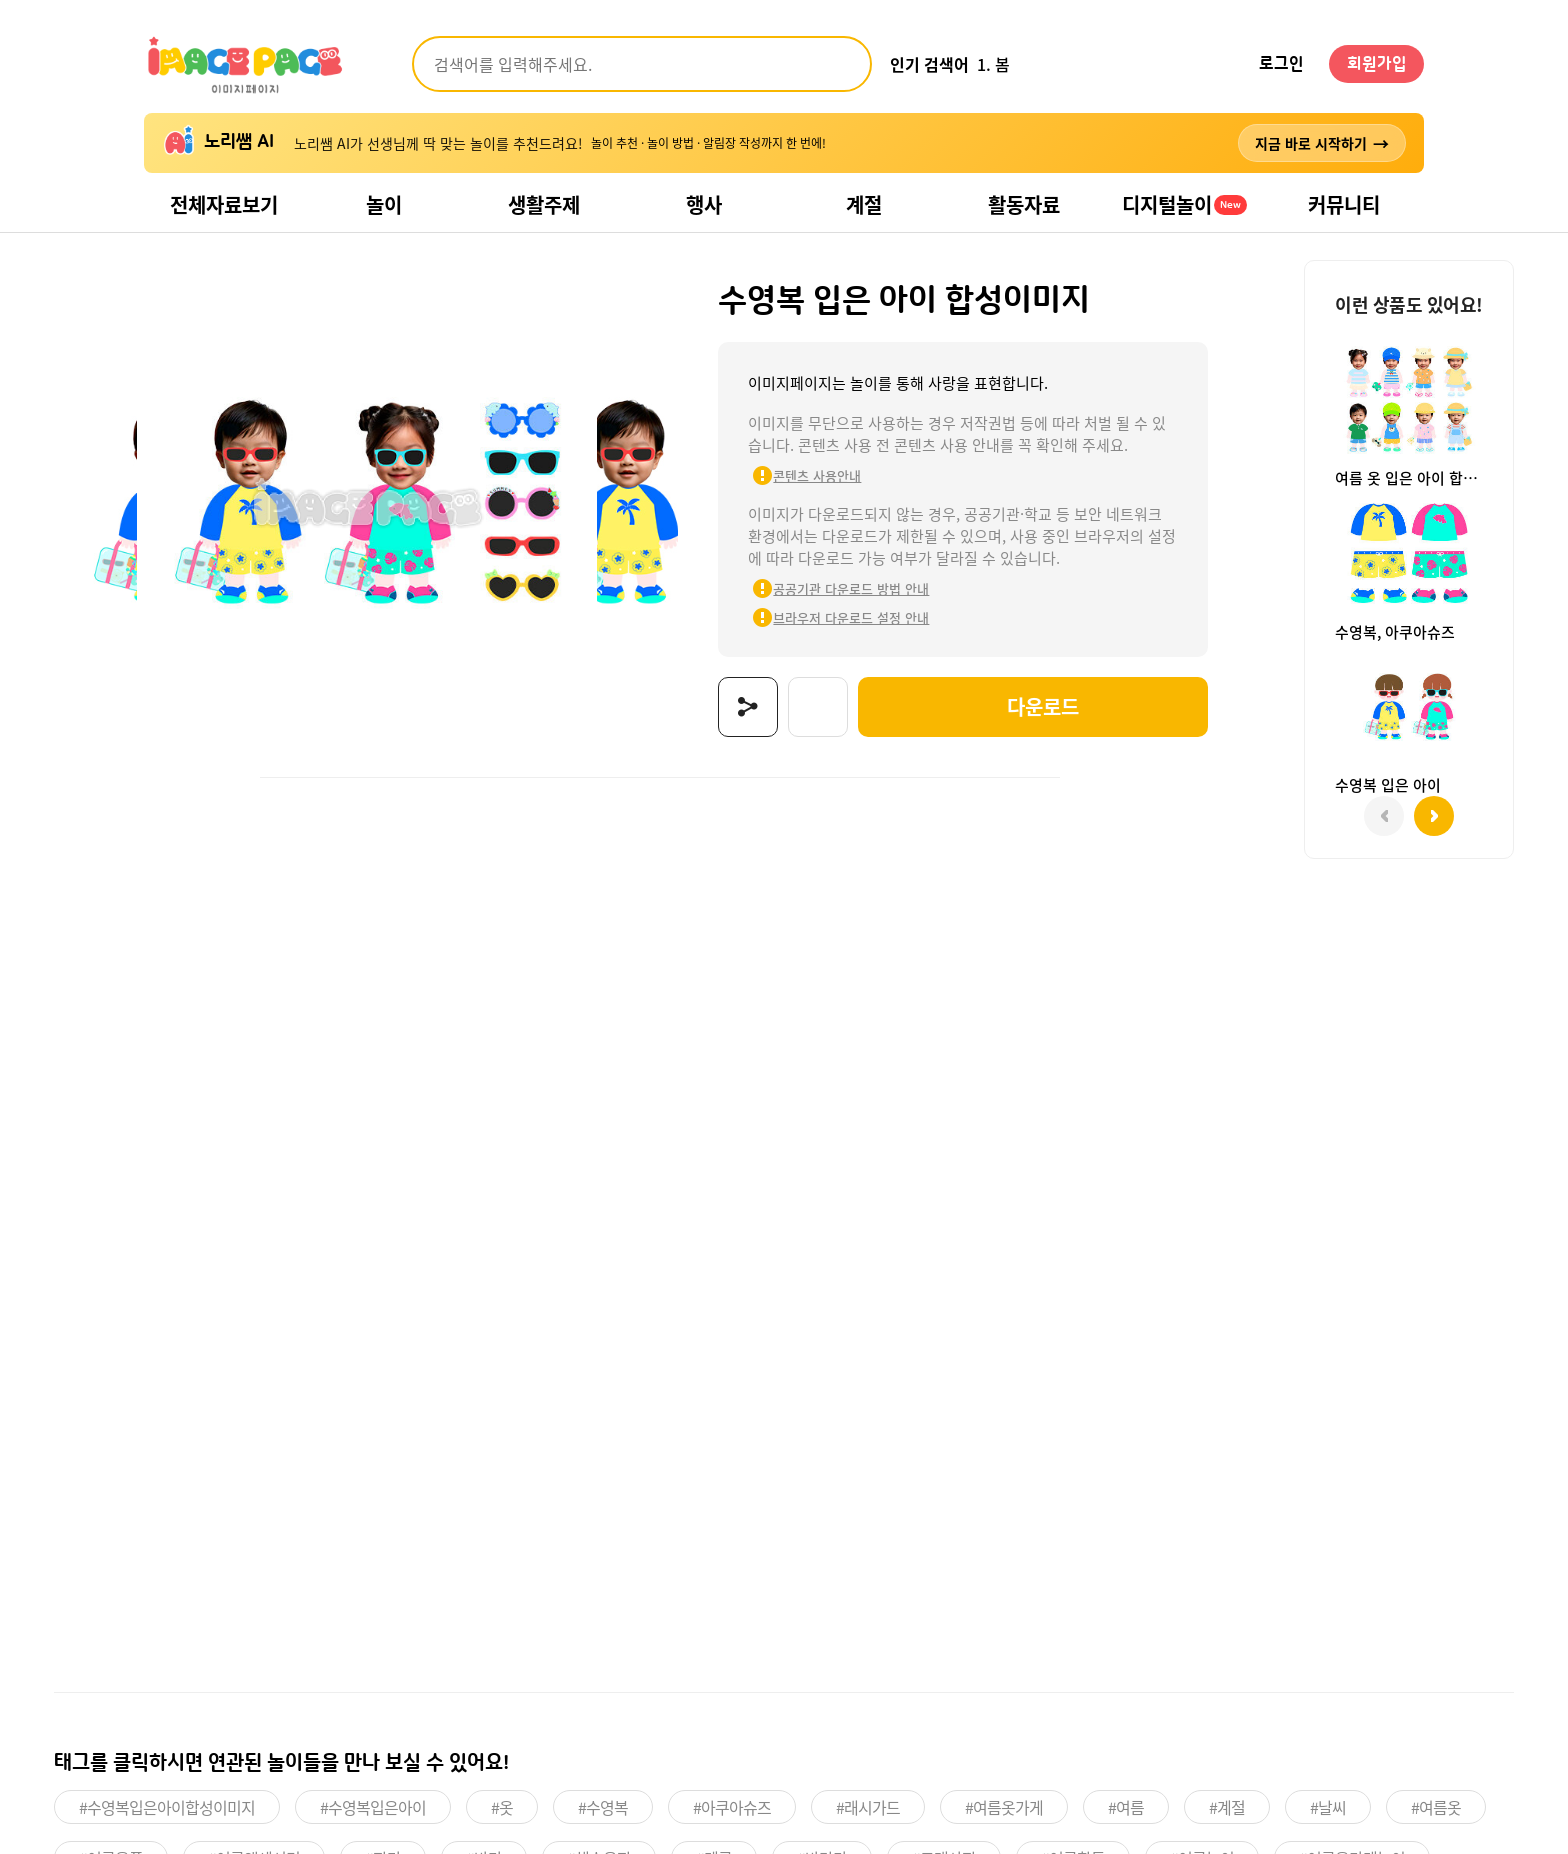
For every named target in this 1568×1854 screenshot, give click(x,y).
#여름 (1126, 1807)
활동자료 (1024, 204)
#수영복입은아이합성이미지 (167, 1807)
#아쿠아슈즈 (732, 1807)
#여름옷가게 (1004, 1807)
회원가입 (1377, 64)
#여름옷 (1436, 1807)
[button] (1434, 816)
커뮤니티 (1344, 204)
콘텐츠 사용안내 (806, 475)
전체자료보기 (224, 204)
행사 (704, 204)
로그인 (1281, 64)
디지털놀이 (1184, 204)
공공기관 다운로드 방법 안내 (840, 588)
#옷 (502, 1807)
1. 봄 (993, 64)
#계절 (1227, 1807)
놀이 (384, 204)
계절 (864, 204)
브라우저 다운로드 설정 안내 (840, 617)
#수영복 (603, 1807)
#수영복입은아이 (373, 1807)
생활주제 (544, 204)
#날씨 (1328, 1807)
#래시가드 (868, 1807)
